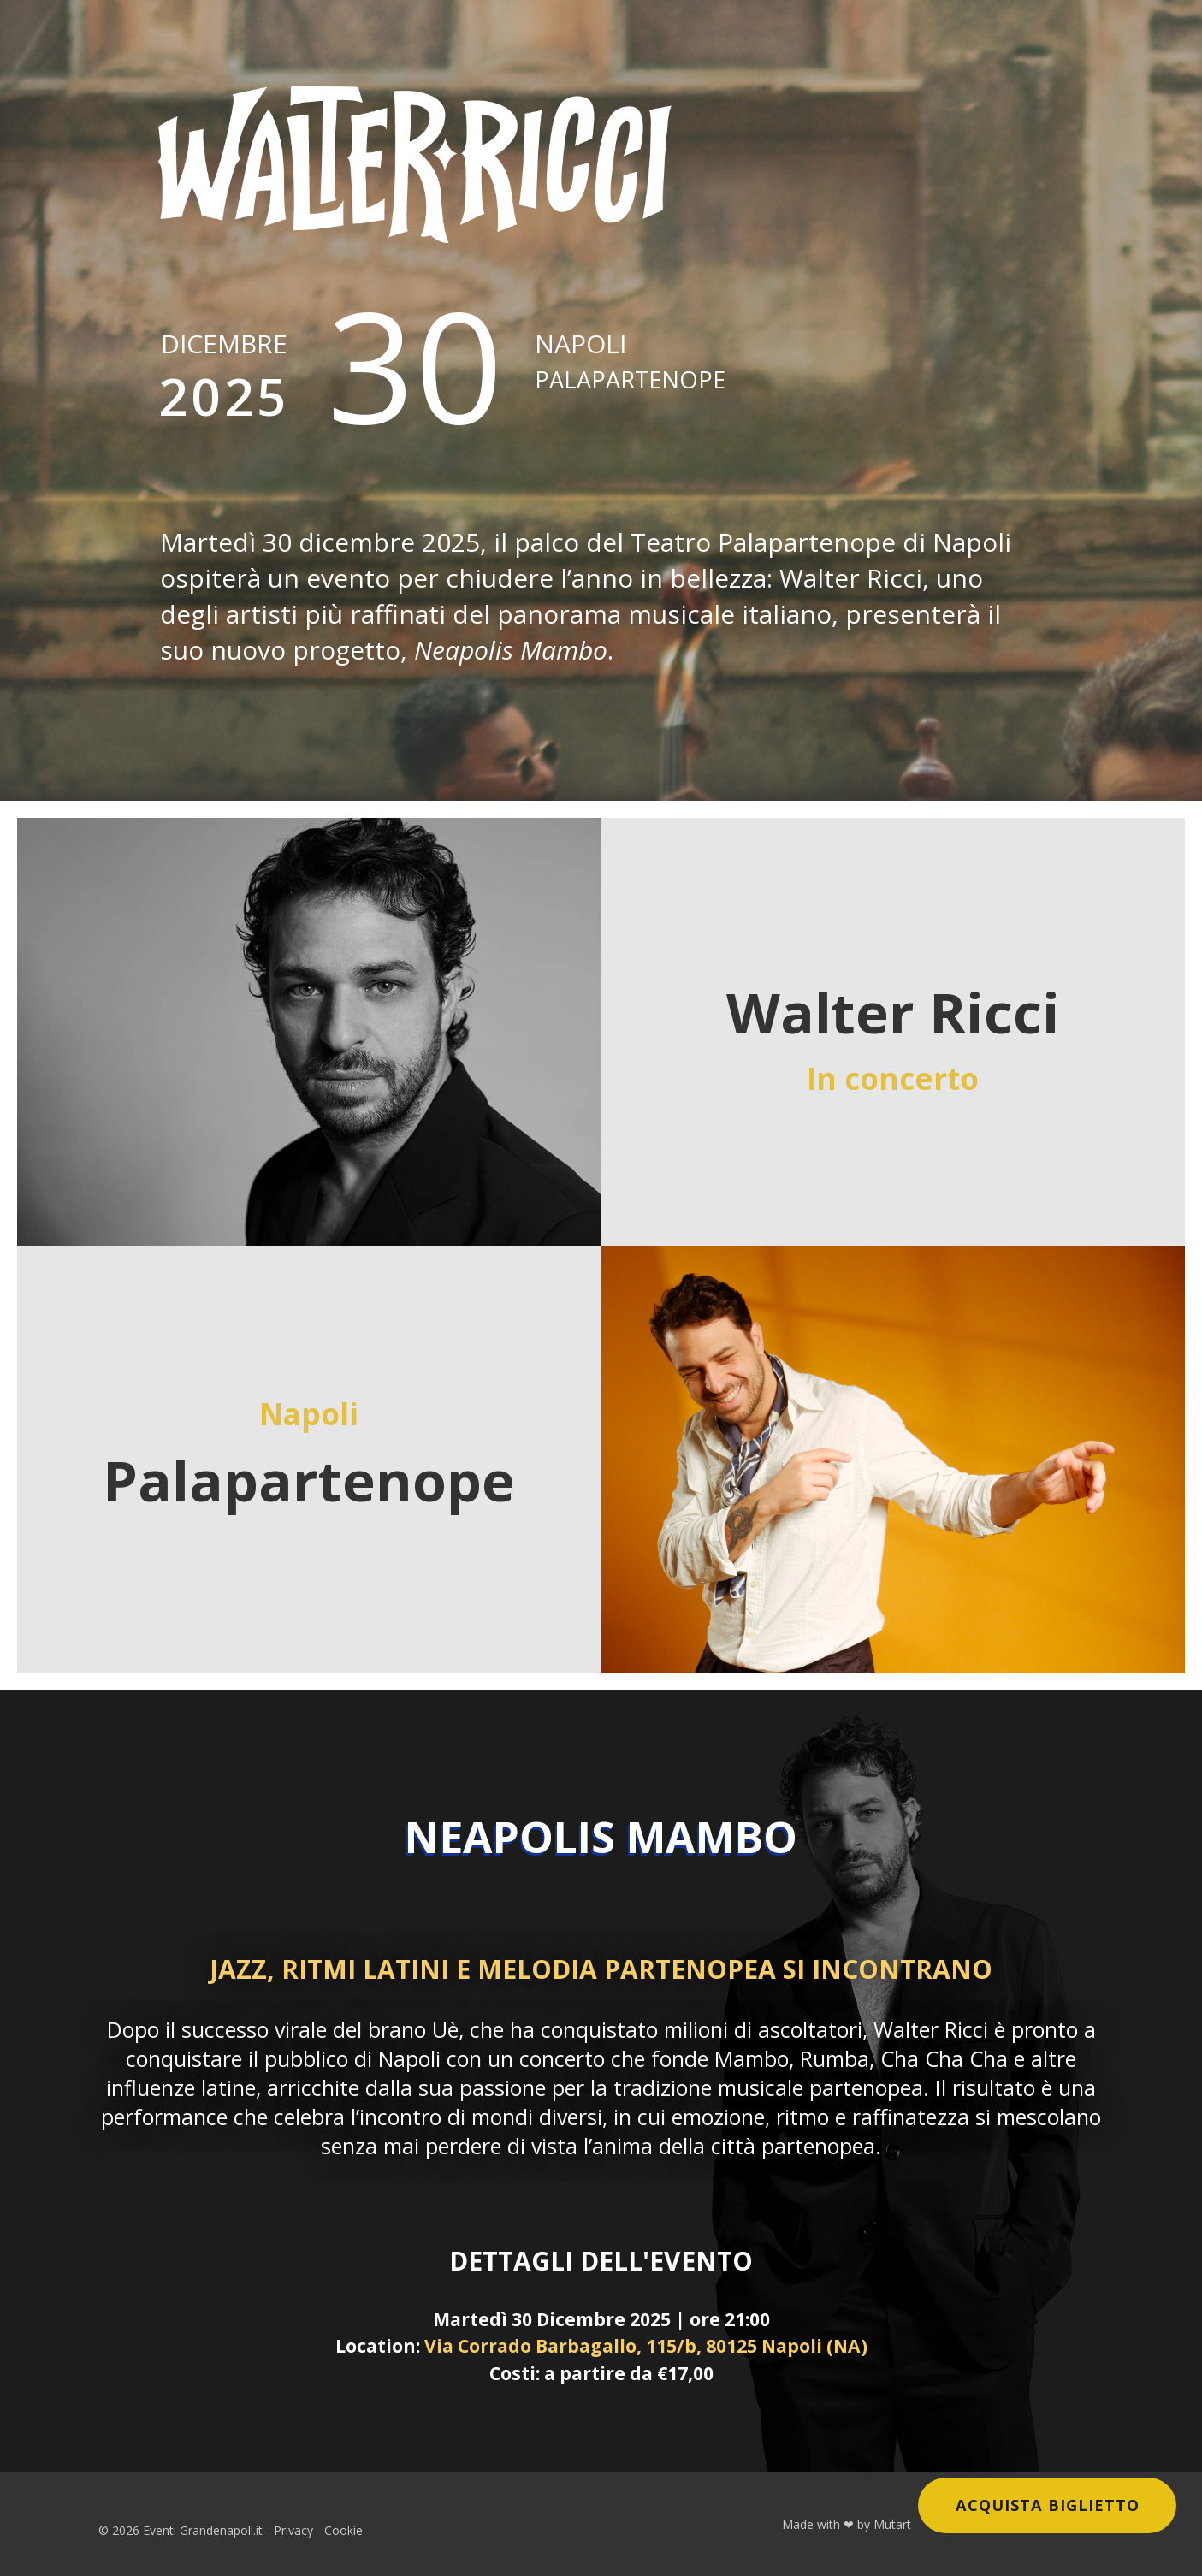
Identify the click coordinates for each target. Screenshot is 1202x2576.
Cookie (343, 2530)
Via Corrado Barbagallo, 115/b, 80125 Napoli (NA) (645, 2345)
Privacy (293, 2530)
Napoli (630, 360)
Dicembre (224, 378)
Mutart (892, 2524)
